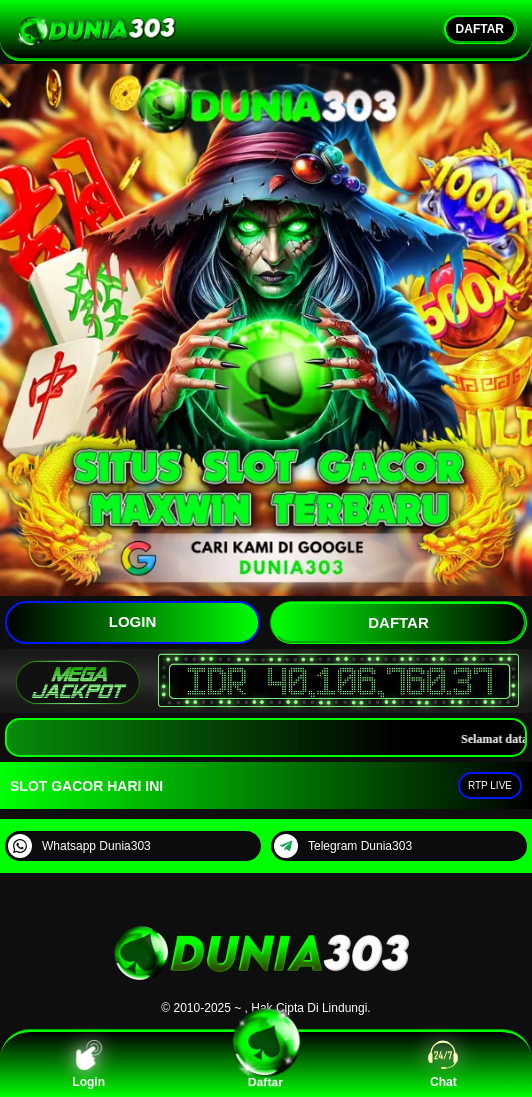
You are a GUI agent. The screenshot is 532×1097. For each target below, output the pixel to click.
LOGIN (133, 621)
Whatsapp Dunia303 (79, 846)
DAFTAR (480, 29)
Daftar (265, 1064)
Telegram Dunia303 (343, 846)
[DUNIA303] (266, 984)
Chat (443, 1064)
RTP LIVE (490, 785)
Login (88, 1064)
